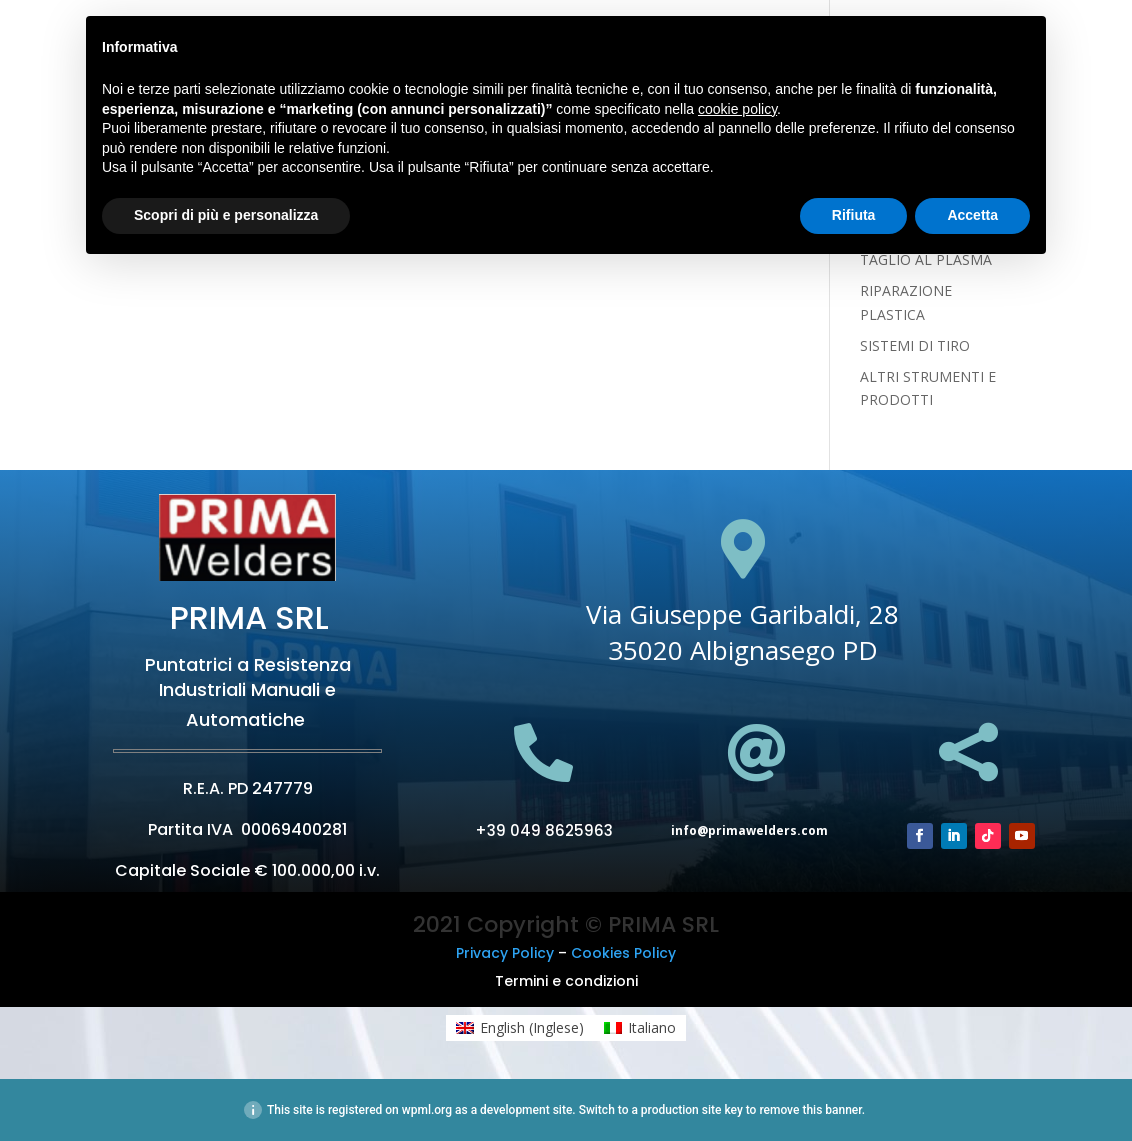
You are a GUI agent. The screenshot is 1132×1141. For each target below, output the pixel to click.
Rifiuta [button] (854, 215)
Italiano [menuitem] (652, 1027)
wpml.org (427, 1110)
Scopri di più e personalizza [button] (226, 215)
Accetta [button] (972, 215)
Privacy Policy (505, 953)
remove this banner (810, 1110)
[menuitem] (520, 1028)
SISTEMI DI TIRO (915, 345)
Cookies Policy (623, 953)
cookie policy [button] (737, 109)
